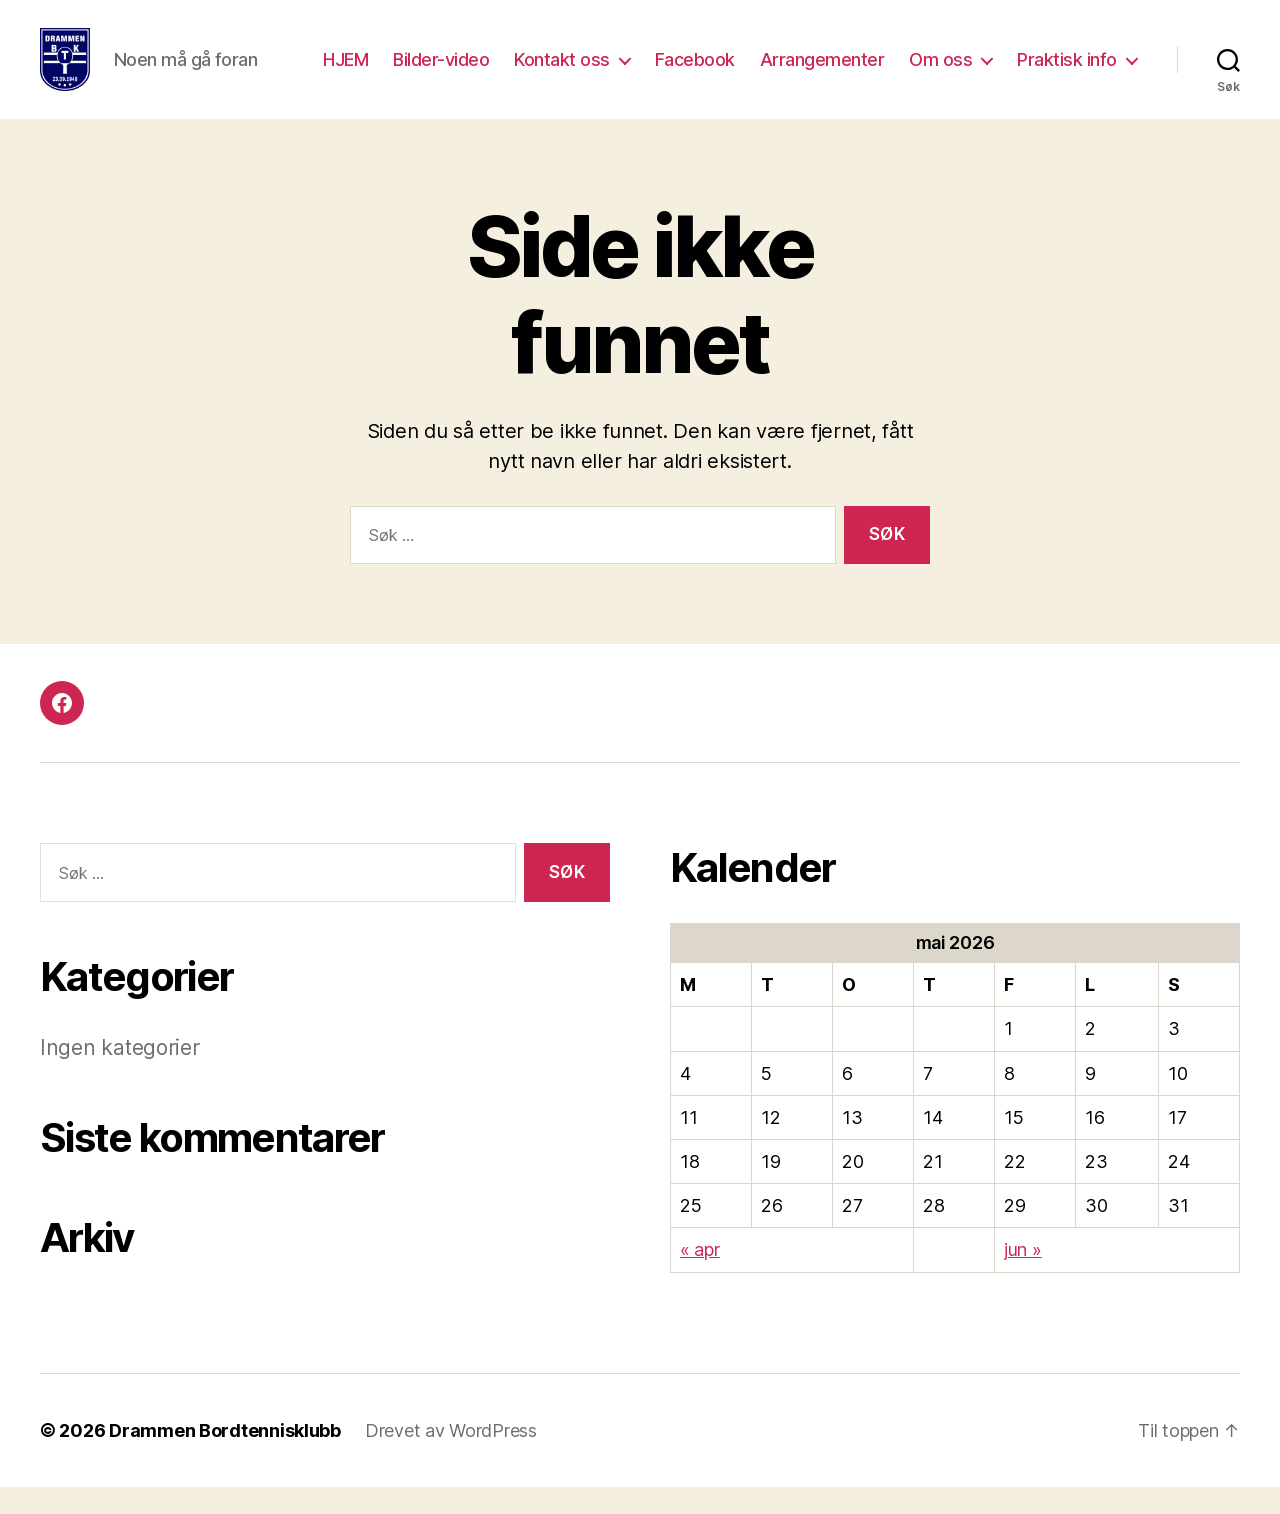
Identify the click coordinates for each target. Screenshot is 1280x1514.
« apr (700, 1276)
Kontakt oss (562, 72)
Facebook (695, 72)
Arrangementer (822, 72)
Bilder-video (441, 72)
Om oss (940, 72)
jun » (1023, 1276)
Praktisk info (1067, 72)
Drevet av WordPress (451, 1457)
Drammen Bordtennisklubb (225, 1457)
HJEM (345, 72)
